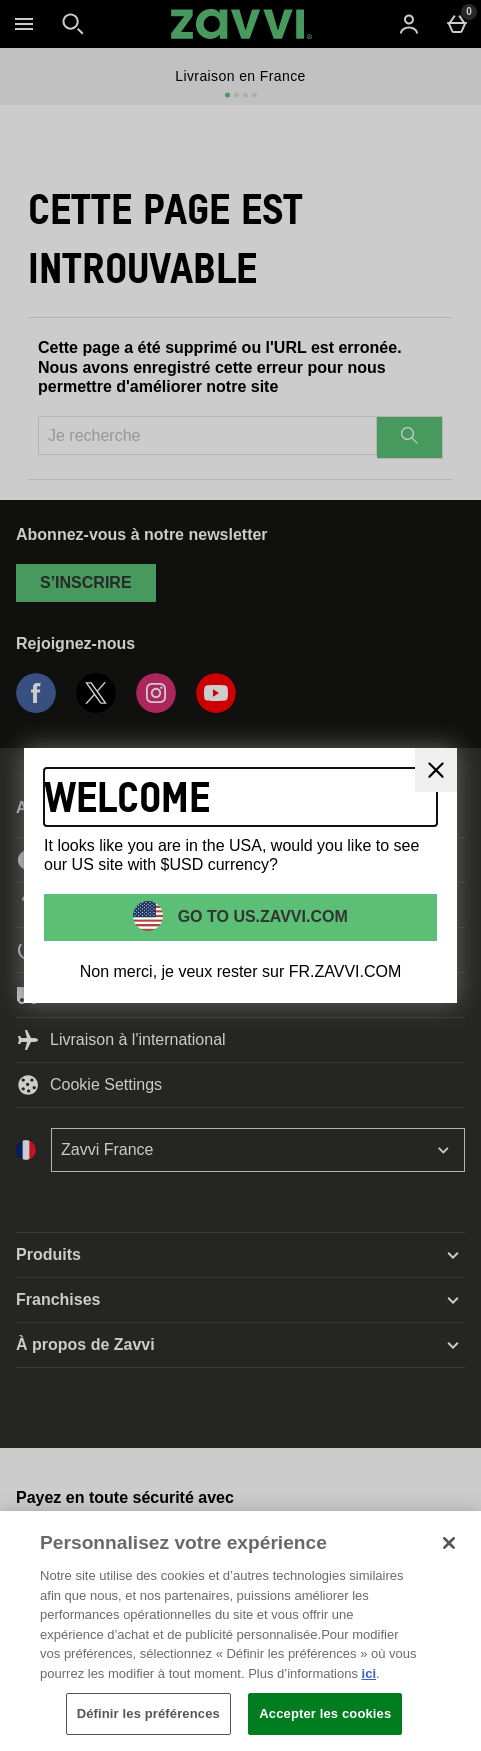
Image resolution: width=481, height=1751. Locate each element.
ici (369, 1673)
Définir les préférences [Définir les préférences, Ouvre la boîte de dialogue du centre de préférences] (148, 1713)
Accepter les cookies (325, 1713)
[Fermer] (436, 770)
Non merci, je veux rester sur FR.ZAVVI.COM (241, 971)
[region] (240, 1631)
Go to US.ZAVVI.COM (260, 915)
